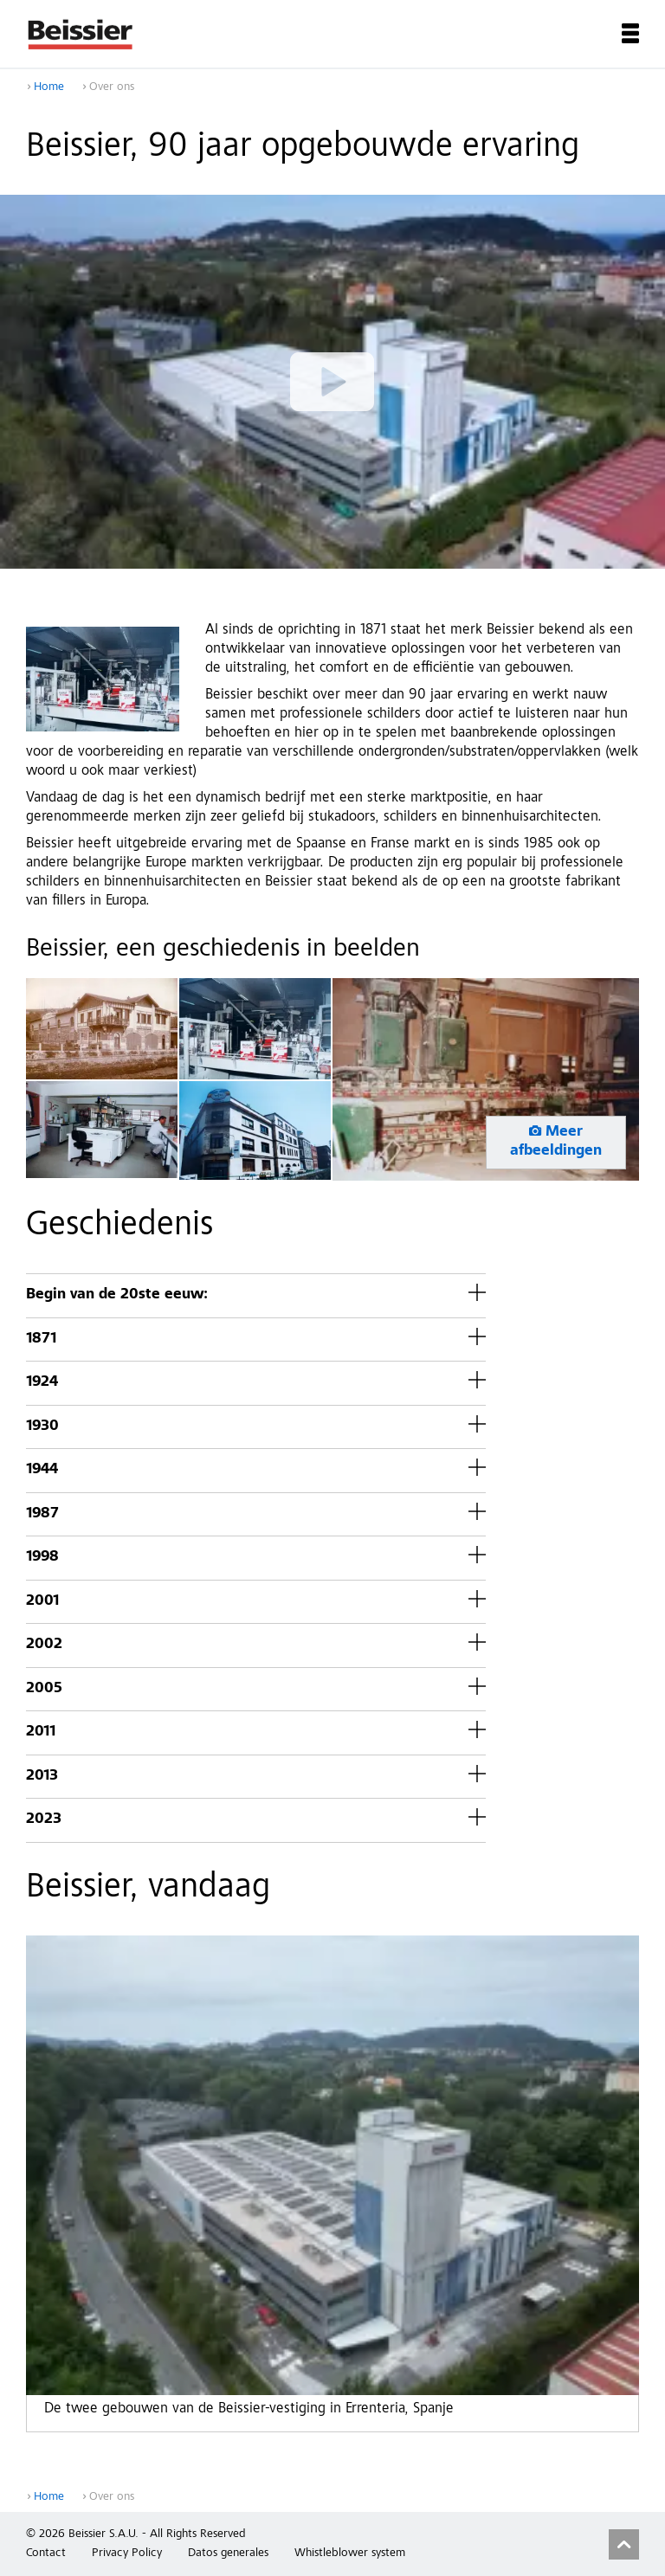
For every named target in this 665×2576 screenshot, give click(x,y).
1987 (42, 1514)
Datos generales (228, 2553)
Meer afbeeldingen (556, 1142)
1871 (41, 1339)
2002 (44, 1645)
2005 (44, 1689)
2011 (40, 1732)
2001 (42, 1601)
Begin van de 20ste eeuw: (117, 1295)
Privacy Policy (127, 2553)
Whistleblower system (349, 2553)
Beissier (81, 33)
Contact (46, 2553)
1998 (42, 1557)
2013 (42, 1776)
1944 (42, 1470)
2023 (43, 1820)
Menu (630, 33)
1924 (42, 1382)
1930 (42, 1427)
